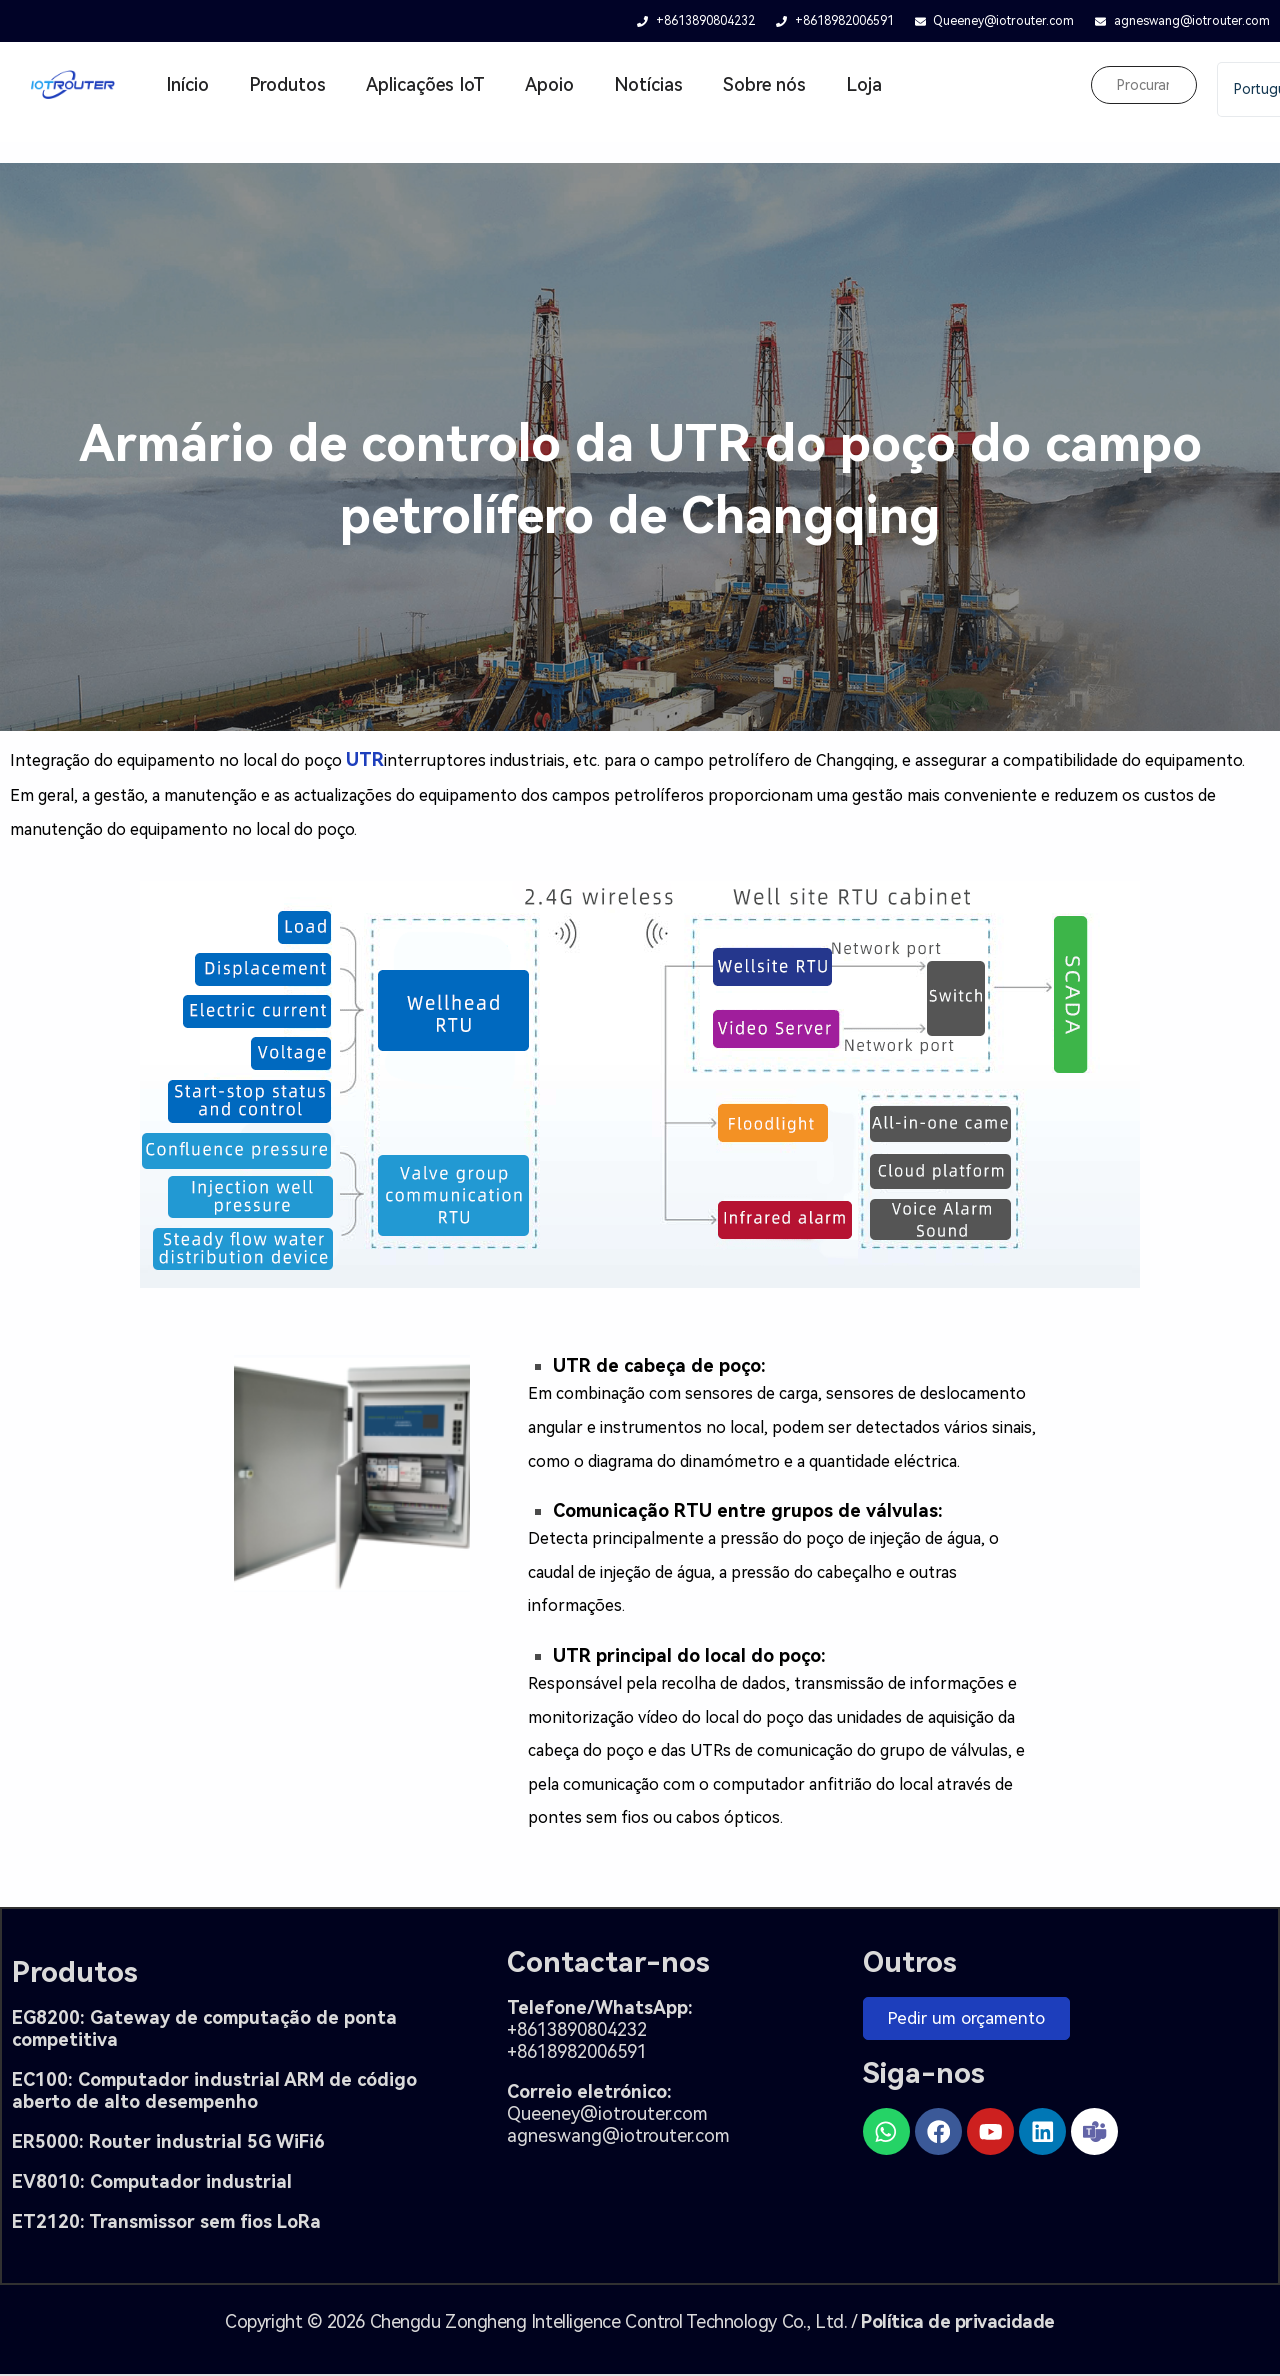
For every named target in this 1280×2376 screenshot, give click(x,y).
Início (187, 84)
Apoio (549, 84)
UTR (365, 759)
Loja (864, 84)
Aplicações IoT (425, 84)
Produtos (287, 84)
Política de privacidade (958, 2323)
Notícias (648, 84)
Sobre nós (764, 84)
